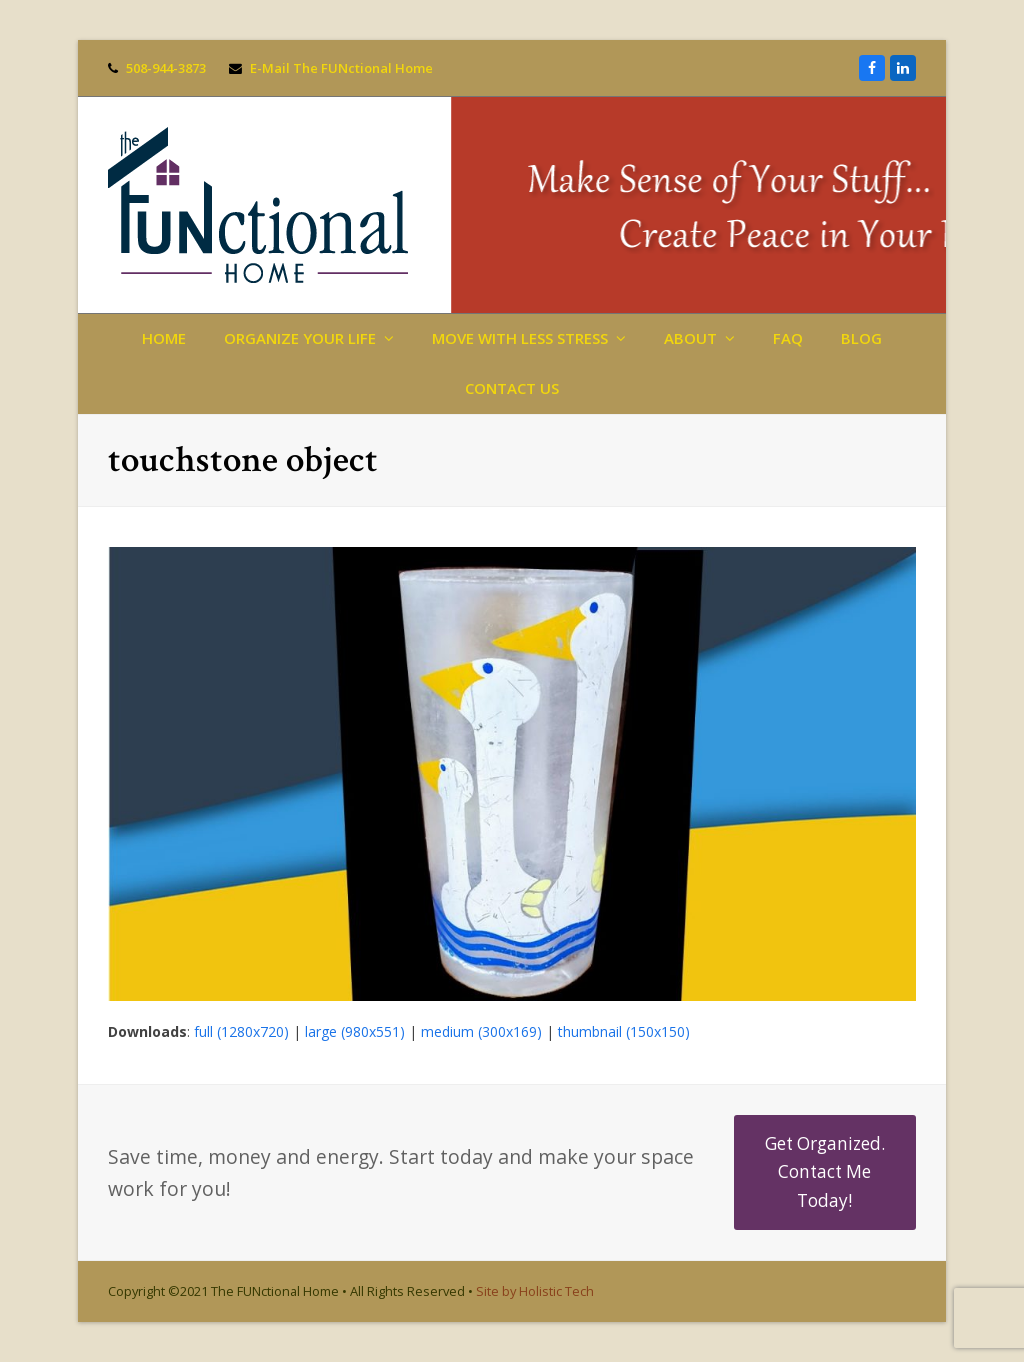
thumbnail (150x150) (624, 1031)
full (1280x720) (241, 1031)
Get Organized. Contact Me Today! (825, 1172)
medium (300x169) (481, 1031)
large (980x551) (355, 1031)
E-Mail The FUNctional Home (341, 68)
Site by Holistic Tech (535, 1291)
